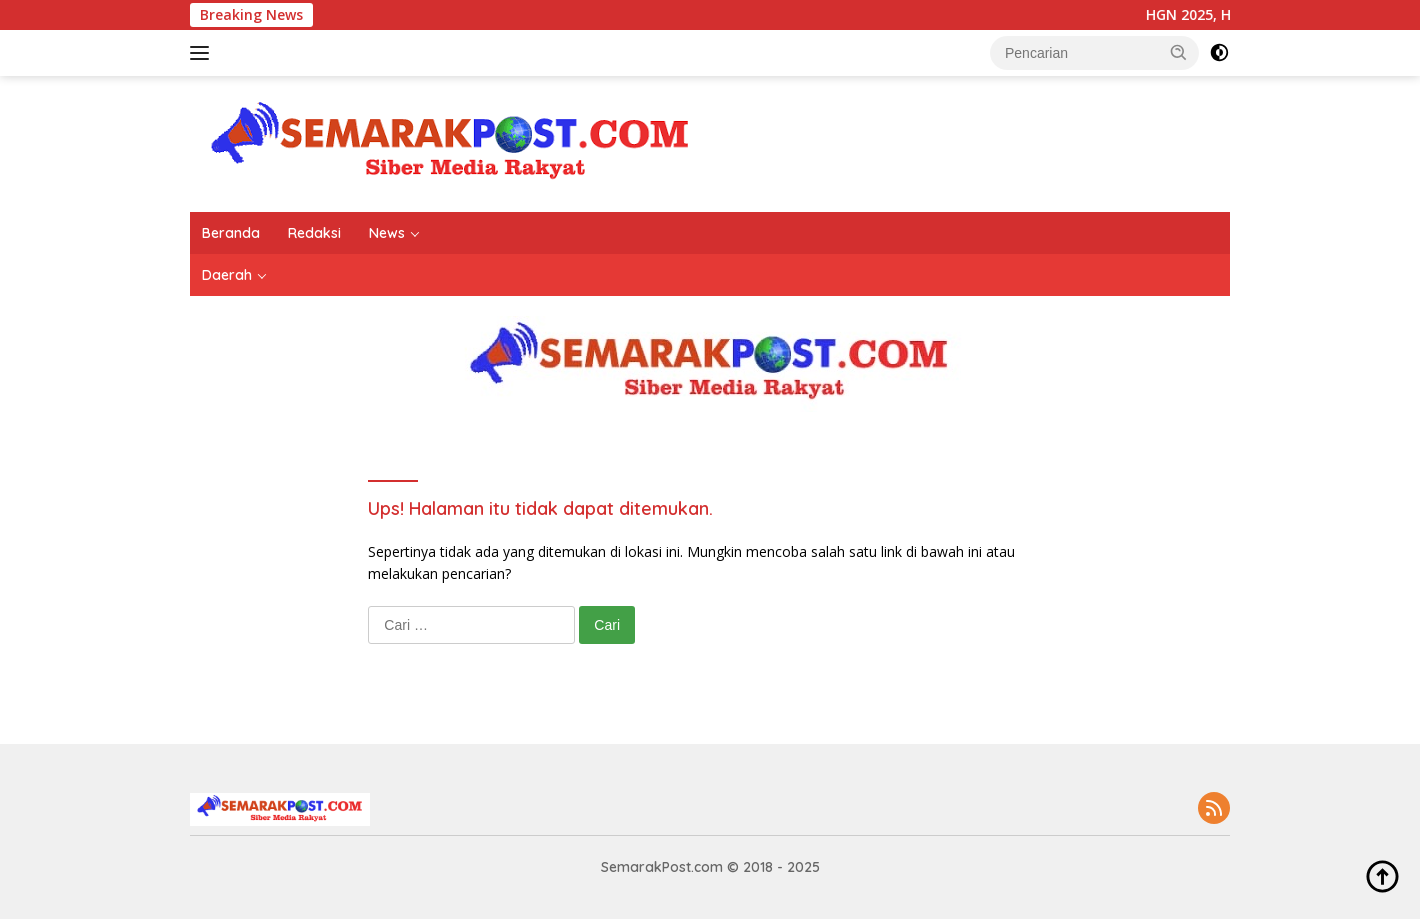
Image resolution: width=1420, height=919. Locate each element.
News (387, 233)
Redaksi (314, 233)
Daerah (227, 275)
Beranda (231, 233)
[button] (1179, 52)
